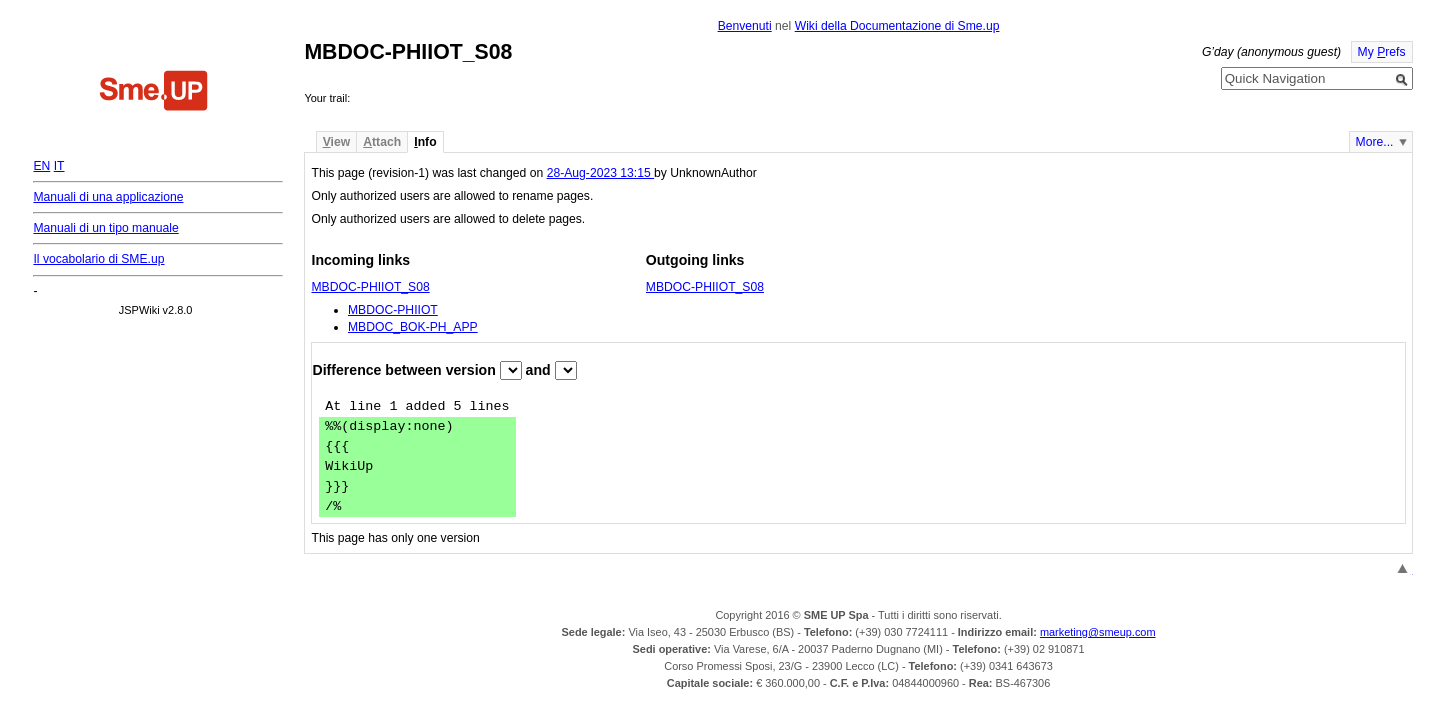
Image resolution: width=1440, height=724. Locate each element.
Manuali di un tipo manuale (105, 228)
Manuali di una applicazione (108, 197)
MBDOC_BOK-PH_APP (413, 327)
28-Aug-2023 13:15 (600, 173)
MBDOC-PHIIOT (393, 310)
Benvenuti (745, 26)
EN (41, 166)
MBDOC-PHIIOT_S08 (370, 287)
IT (59, 166)
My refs (1382, 52)
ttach (382, 142)
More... (1375, 142)
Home (154, 93)
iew (336, 142)
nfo (425, 142)
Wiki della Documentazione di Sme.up (897, 26)
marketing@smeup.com (1098, 632)
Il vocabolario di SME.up (98, 259)
